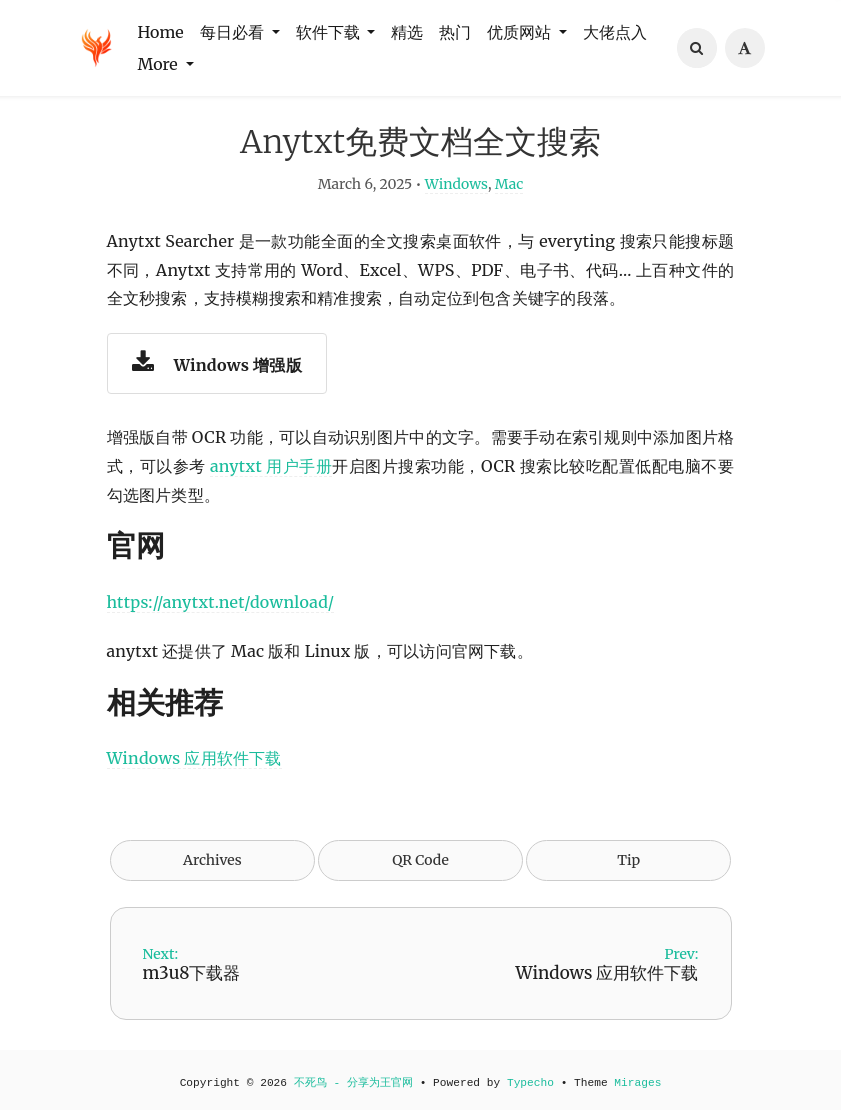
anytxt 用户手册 (271, 468)
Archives (212, 862)
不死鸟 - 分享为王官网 (353, 1083)
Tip (628, 862)
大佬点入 (615, 32)
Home (161, 32)
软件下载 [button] (330, 32)
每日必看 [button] (234, 32)
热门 (455, 32)
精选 (407, 32)
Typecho (530, 1083)
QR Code (420, 862)
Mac (509, 186)
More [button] (160, 64)
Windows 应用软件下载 (194, 760)
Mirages (637, 1083)
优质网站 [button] (521, 32)
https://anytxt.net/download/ (221, 604)
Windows (456, 186)
